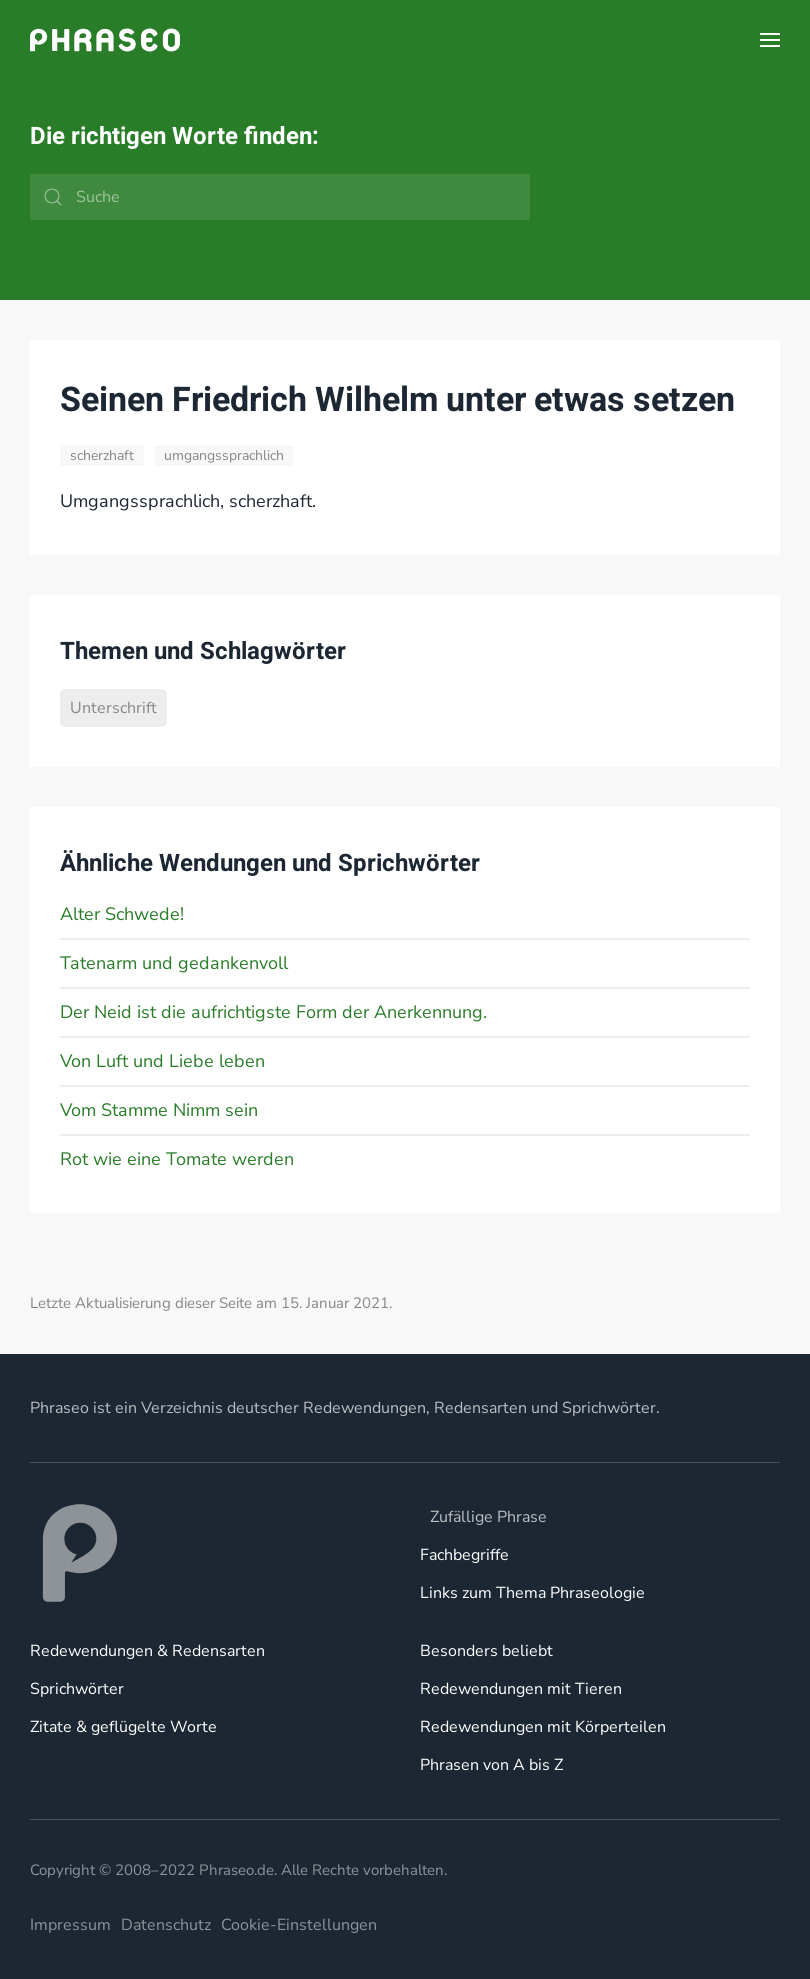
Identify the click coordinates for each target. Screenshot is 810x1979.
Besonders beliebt (486, 1651)
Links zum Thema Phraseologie (532, 1593)
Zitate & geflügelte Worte (123, 1727)
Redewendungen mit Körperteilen (543, 1727)
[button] (770, 40)
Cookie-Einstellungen (299, 1925)
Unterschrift (113, 708)
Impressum (70, 1925)
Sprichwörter (77, 1689)
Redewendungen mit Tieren (521, 1689)
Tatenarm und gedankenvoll (174, 963)
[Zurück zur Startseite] (105, 40)
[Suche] (280, 197)
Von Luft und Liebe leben (162, 1061)
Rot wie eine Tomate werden (177, 1159)
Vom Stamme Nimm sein (159, 1110)
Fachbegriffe (464, 1555)
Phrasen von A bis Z (491, 1765)
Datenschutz (166, 1925)
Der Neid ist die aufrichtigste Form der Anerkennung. (273, 1012)
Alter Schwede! (122, 914)
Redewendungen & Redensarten (147, 1651)
